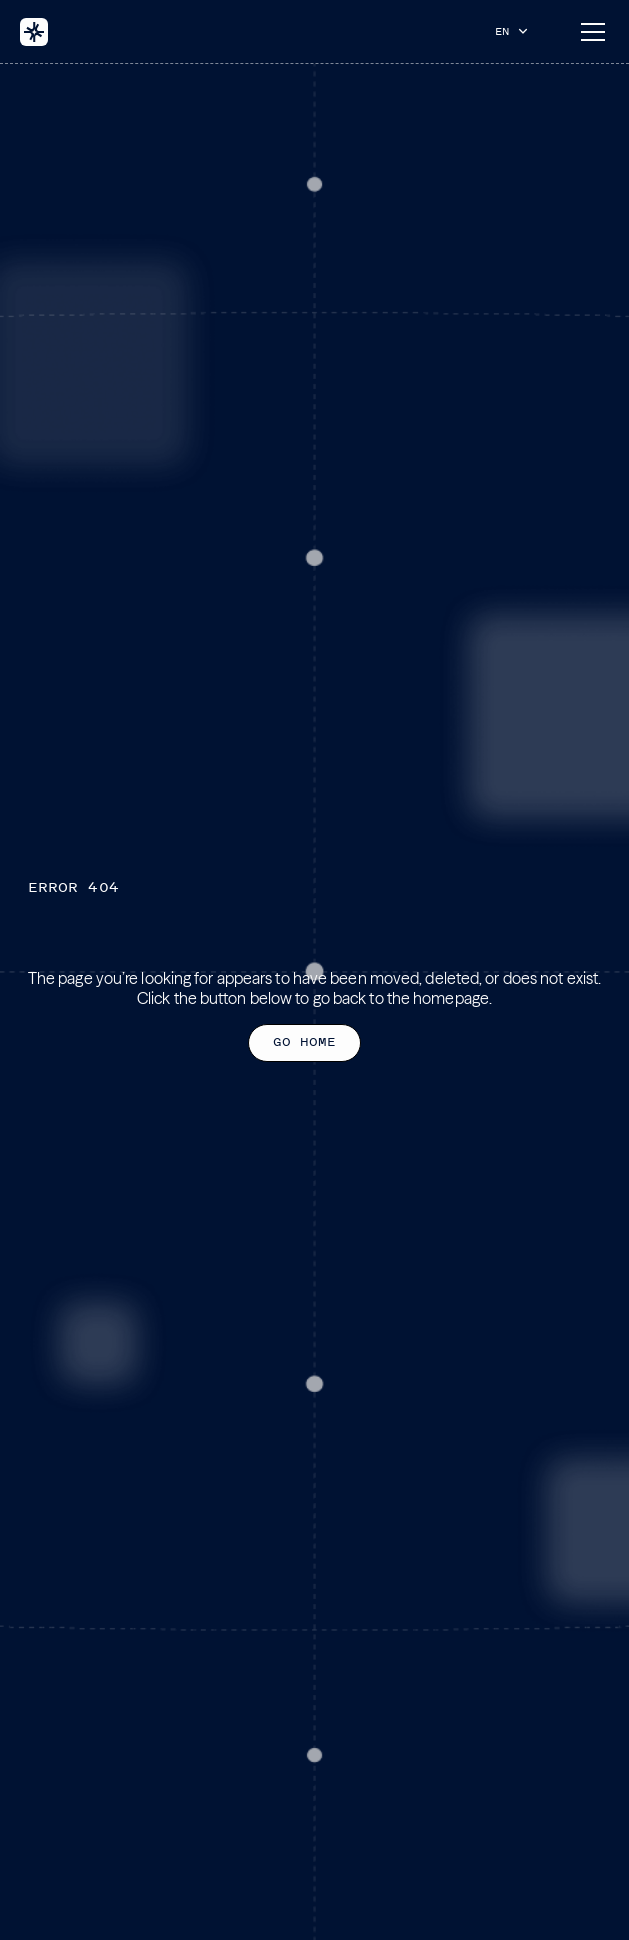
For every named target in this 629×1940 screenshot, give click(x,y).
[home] (34, 32)
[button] (516, 31)
